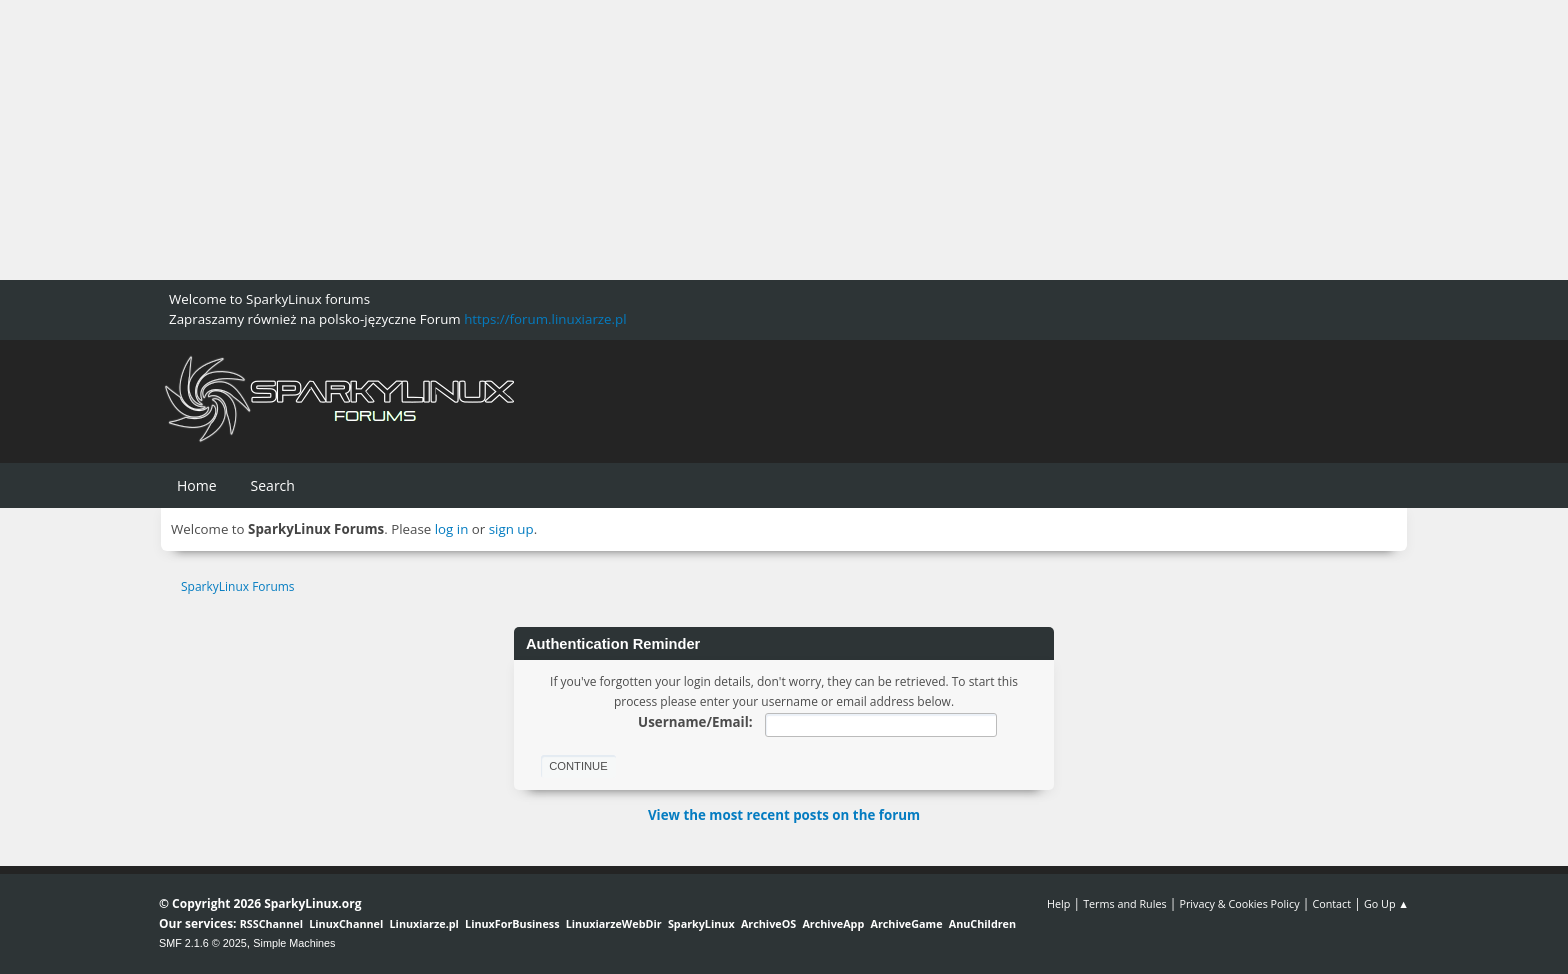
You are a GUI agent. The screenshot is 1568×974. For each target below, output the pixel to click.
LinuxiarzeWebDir (614, 923)
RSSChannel (271, 923)
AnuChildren (982, 923)
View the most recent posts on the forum (784, 815)
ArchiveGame (906, 923)
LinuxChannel (346, 923)
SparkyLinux (701, 923)
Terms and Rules (1125, 903)
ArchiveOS (768, 923)
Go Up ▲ (1386, 903)
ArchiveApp (833, 923)
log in (452, 529)
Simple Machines (294, 943)
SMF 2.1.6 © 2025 (203, 943)
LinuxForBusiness (512, 923)
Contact (1331, 903)
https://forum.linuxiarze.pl (545, 319)
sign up (511, 529)
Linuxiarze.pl (424, 923)
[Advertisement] (600, 140)
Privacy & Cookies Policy (1239, 903)
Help (1058, 903)
